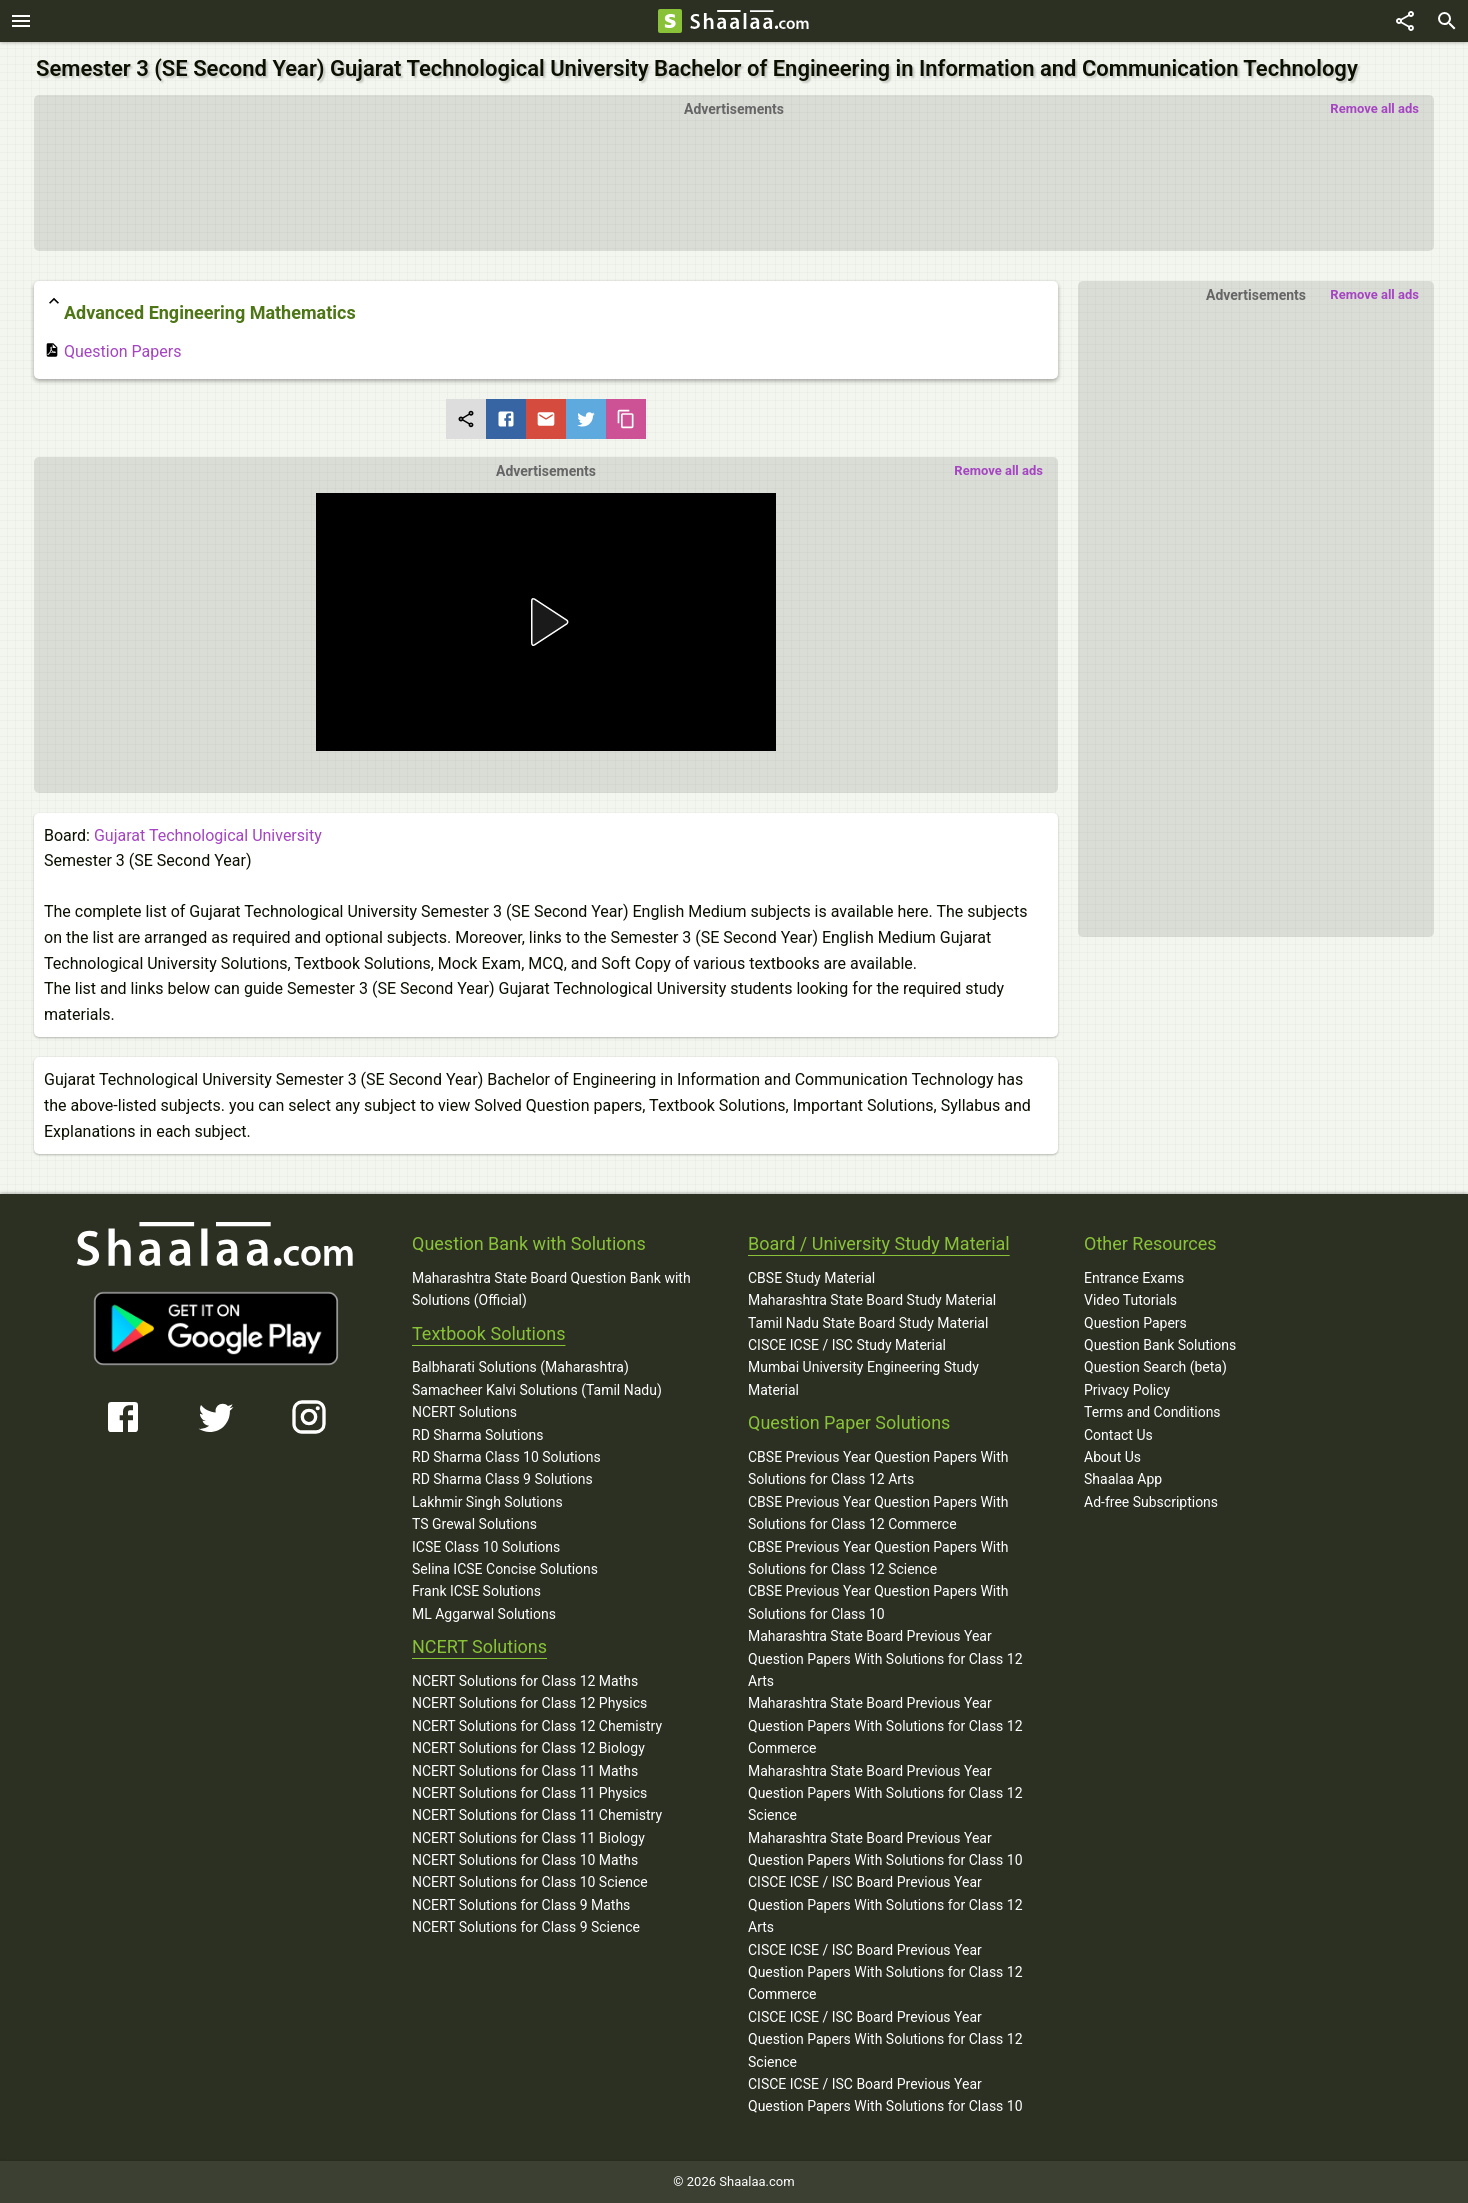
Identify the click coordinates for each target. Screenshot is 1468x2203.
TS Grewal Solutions (474, 1524)
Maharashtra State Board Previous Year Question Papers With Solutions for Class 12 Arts (885, 1658)
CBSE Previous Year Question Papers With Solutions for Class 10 (878, 1602)
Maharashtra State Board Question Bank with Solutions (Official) (551, 1289)
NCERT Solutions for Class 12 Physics (529, 1703)
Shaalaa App (1123, 1479)
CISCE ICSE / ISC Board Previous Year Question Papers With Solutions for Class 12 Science (885, 2039)
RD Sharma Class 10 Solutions (506, 1457)
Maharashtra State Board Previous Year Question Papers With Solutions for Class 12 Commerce (885, 1725)
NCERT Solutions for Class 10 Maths (525, 1860)
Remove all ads (1374, 108)
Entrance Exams (1134, 1278)
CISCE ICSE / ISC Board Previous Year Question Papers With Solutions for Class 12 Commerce (885, 1972)
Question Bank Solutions (1160, 1345)
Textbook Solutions (488, 1333)
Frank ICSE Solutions (476, 1591)
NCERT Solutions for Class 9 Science (526, 1927)
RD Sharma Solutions (477, 1435)
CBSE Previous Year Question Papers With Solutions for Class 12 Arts (878, 1468)
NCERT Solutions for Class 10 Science (530, 1882)
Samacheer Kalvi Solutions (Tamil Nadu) (537, 1390)
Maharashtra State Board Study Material (872, 1300)
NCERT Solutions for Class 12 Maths (525, 1681)
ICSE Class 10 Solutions (486, 1547)
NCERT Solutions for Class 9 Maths (521, 1905)
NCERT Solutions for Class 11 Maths (525, 1771)
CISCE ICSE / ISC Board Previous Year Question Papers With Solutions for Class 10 (885, 2095)
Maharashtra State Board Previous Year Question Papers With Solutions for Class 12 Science (885, 1793)
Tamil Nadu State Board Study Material (868, 1323)
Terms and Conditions (1152, 1412)
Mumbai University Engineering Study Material (863, 1378)
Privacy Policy (1127, 1390)
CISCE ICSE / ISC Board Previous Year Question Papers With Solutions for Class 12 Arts (885, 1904)
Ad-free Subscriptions (1151, 1502)
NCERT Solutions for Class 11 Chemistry (537, 1815)
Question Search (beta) (1155, 1367)
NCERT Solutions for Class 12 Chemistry (537, 1726)
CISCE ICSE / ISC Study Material (847, 1345)
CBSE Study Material (811, 1278)
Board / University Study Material (879, 1243)
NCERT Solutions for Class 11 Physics (529, 1793)
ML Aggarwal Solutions (484, 1614)
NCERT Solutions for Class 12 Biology (528, 1748)
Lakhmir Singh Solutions (487, 1502)
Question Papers (112, 351)
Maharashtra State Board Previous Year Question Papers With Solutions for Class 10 (885, 1849)
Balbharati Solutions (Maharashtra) (520, 1367)
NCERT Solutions (464, 1412)
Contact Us (1118, 1435)
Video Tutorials (1130, 1300)
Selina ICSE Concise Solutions (505, 1569)
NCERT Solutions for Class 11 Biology (528, 1838)
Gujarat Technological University (208, 835)
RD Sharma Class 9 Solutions (502, 1479)
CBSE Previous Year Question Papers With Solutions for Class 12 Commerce (878, 1513)
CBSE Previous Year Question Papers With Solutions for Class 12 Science (878, 1558)
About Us (1112, 1457)
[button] (546, 622)
